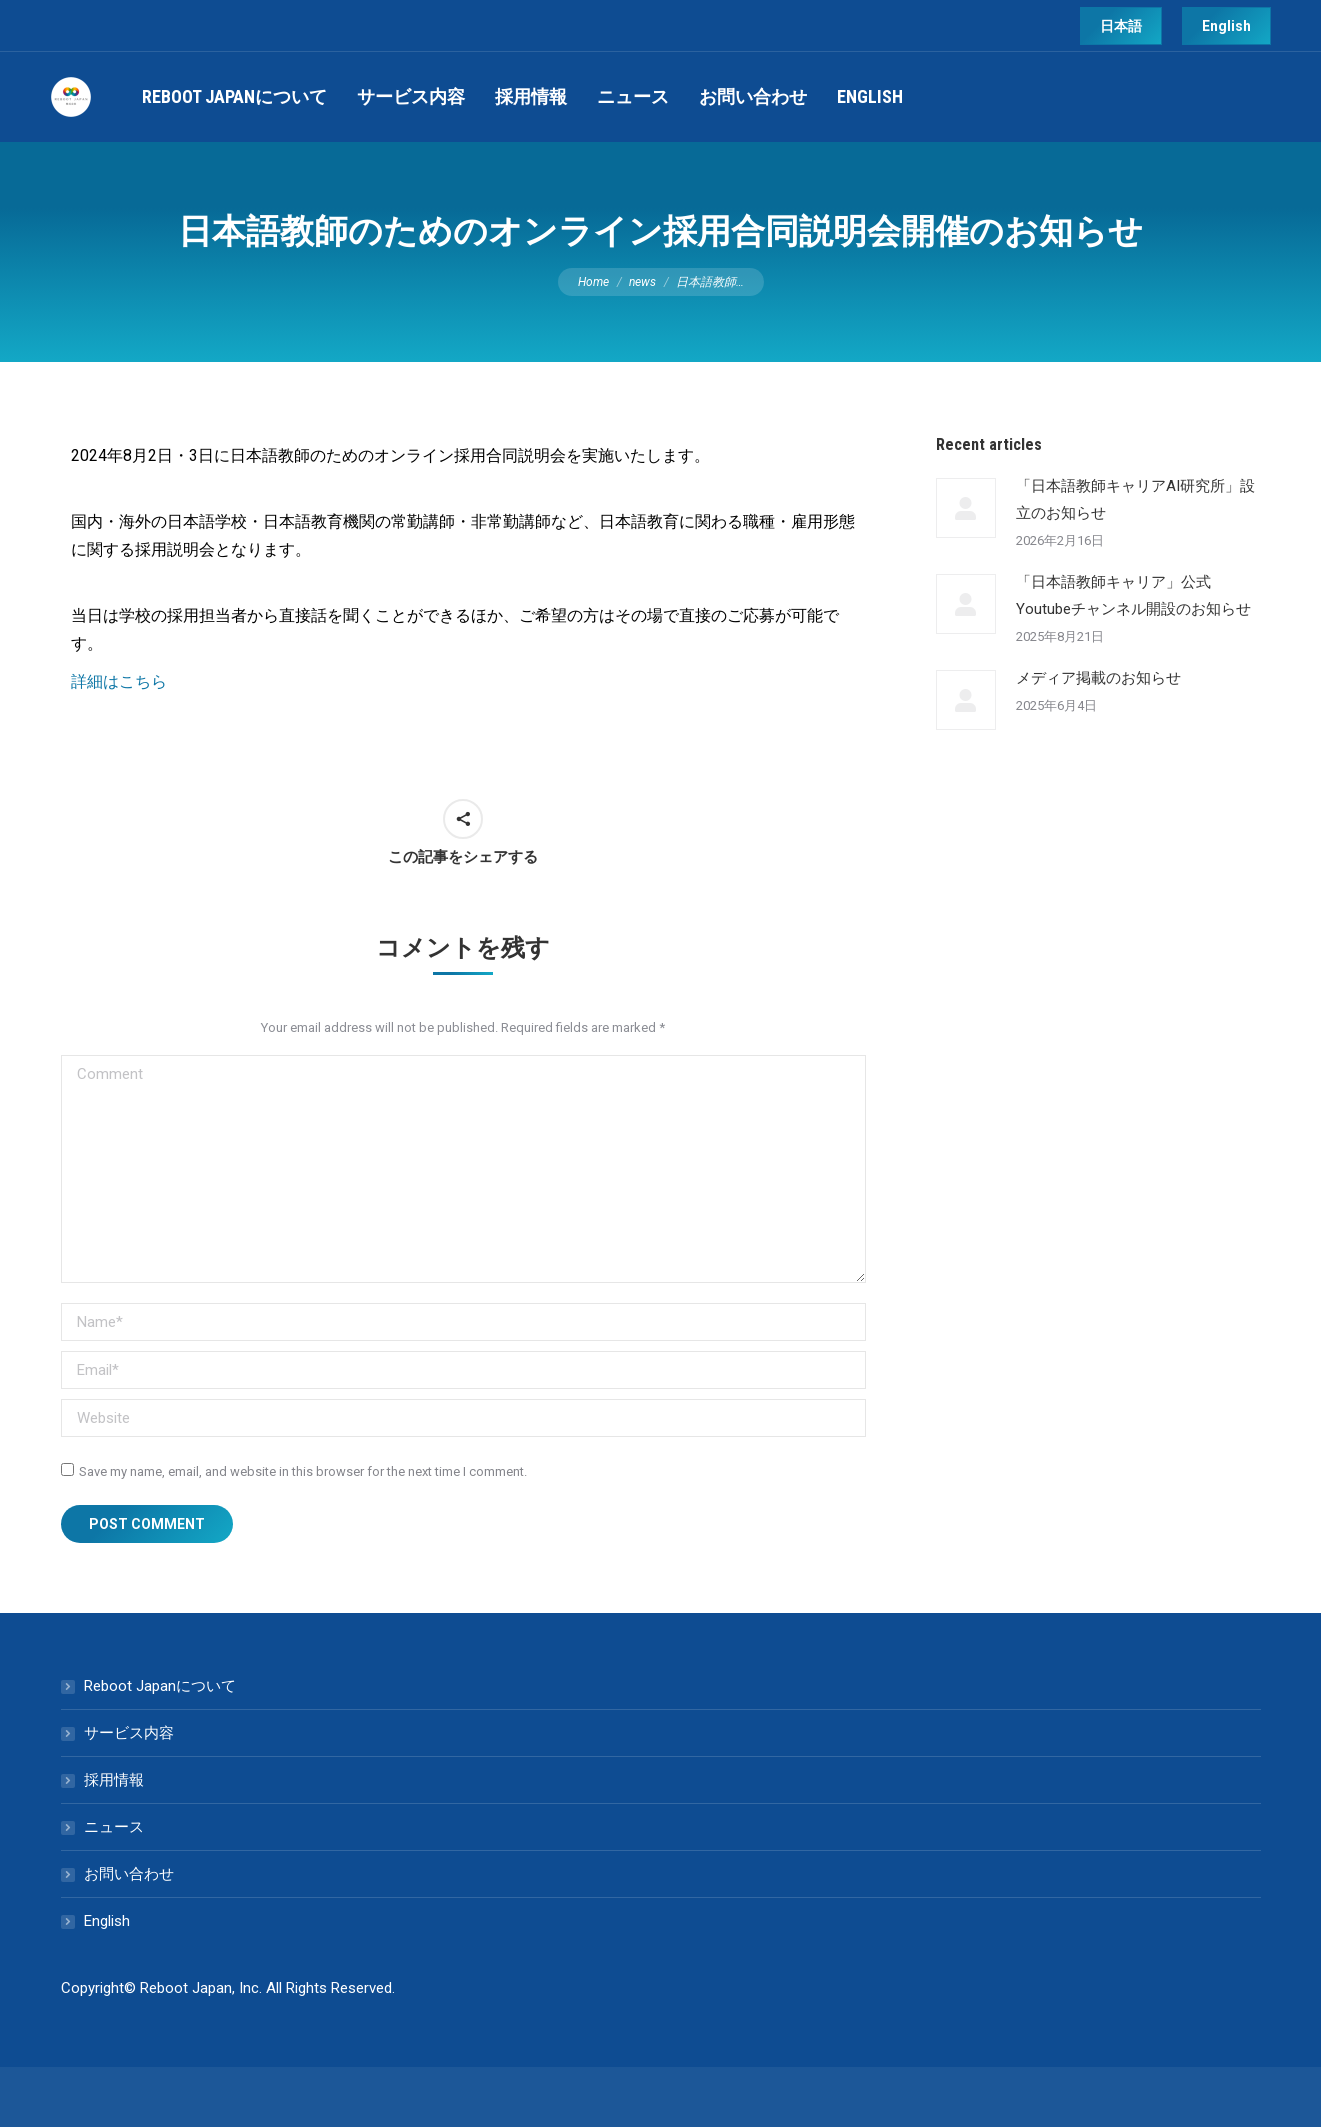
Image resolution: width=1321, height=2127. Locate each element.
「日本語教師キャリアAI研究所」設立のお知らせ (1135, 499)
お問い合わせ (129, 1874)
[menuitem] (234, 97)
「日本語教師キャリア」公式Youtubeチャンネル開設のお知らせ (1133, 595)
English (107, 1921)
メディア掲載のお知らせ (1098, 678)
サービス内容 (129, 1733)
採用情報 (114, 1780)
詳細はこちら (119, 681)
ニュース (114, 1827)
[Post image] (966, 508)
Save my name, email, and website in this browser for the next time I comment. (303, 1471)
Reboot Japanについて (160, 1686)
